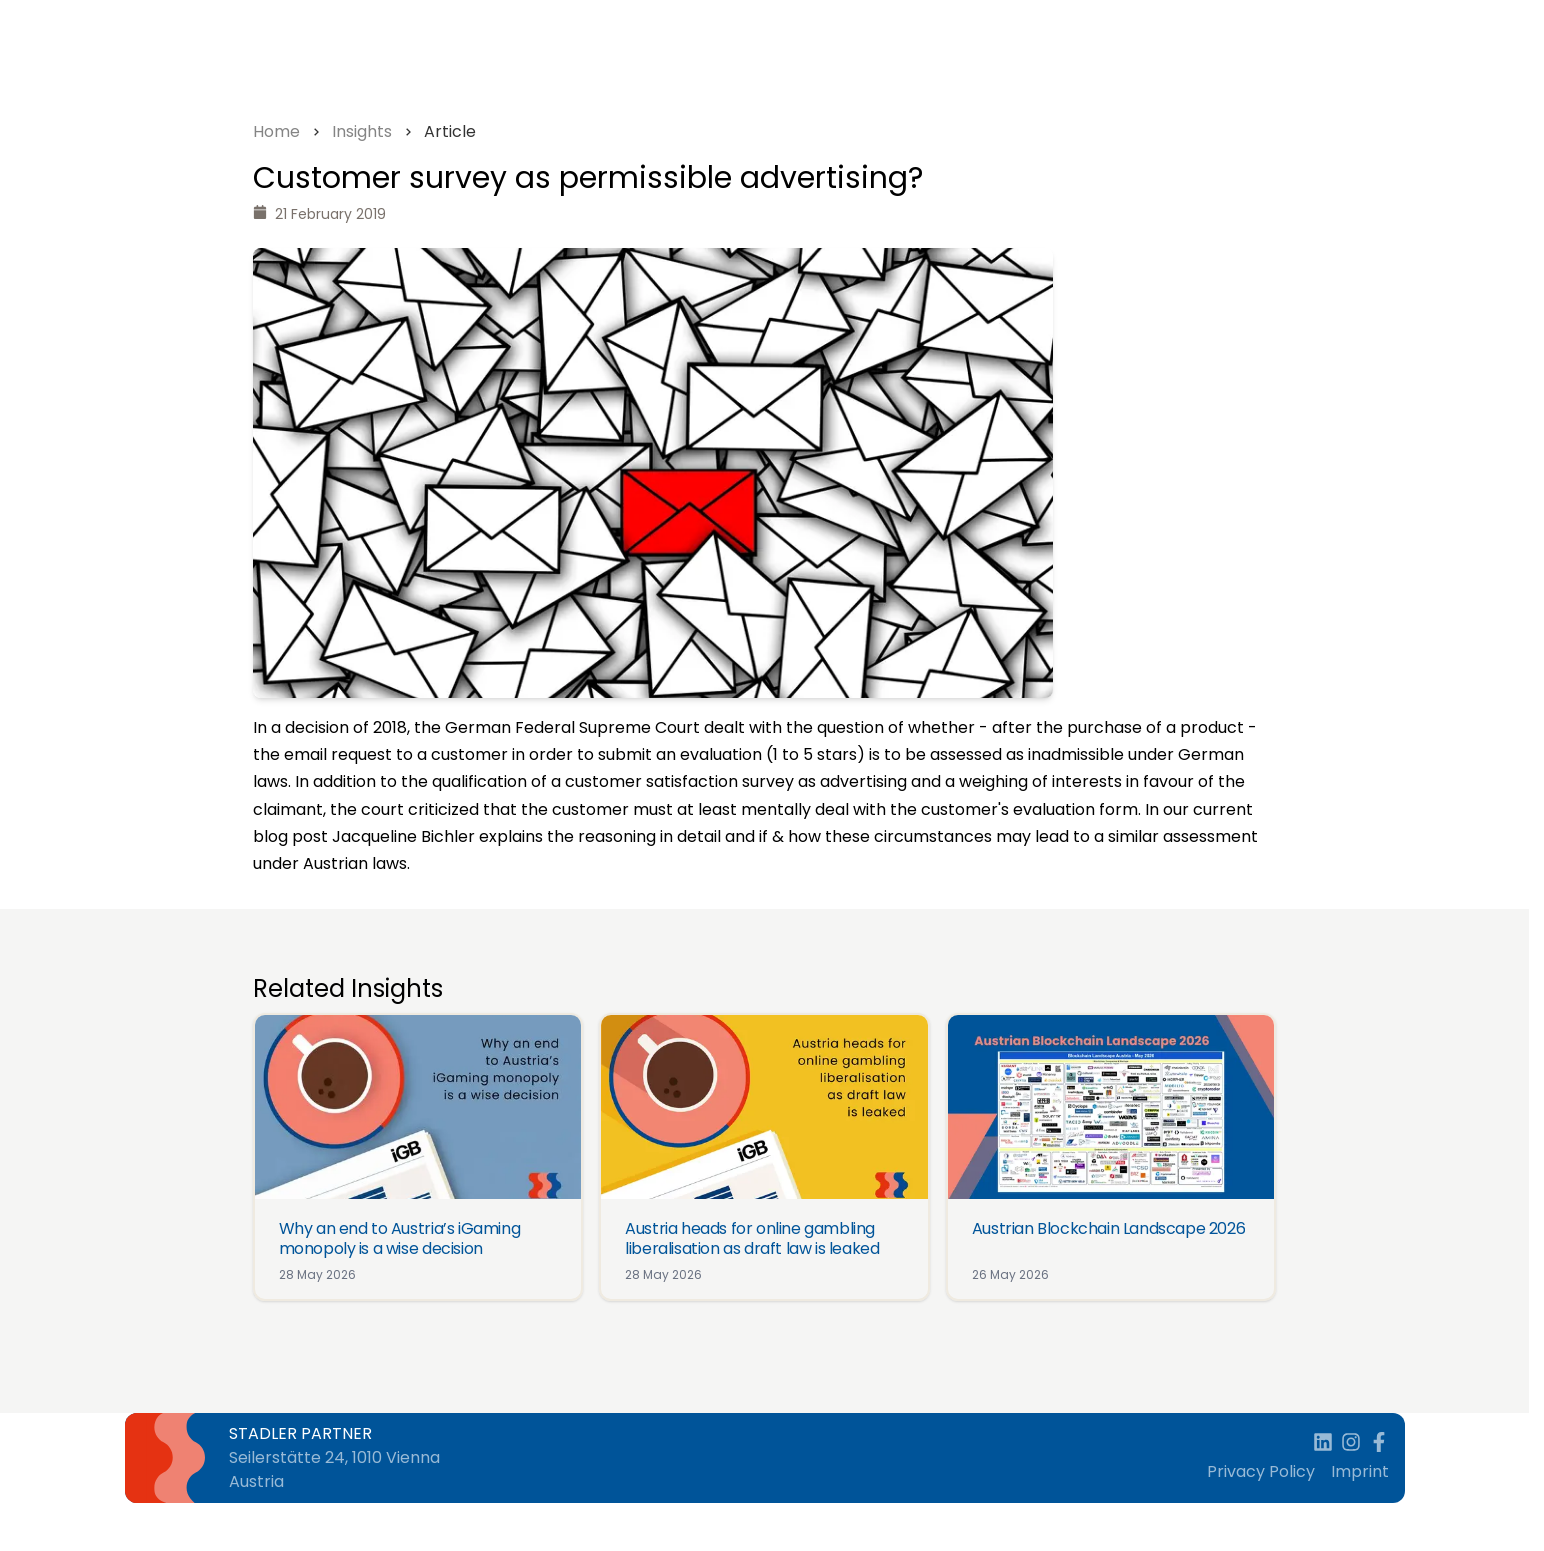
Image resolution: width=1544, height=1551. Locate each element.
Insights (362, 131)
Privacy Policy (1261, 1471)
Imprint (1360, 1471)
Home (276, 131)
